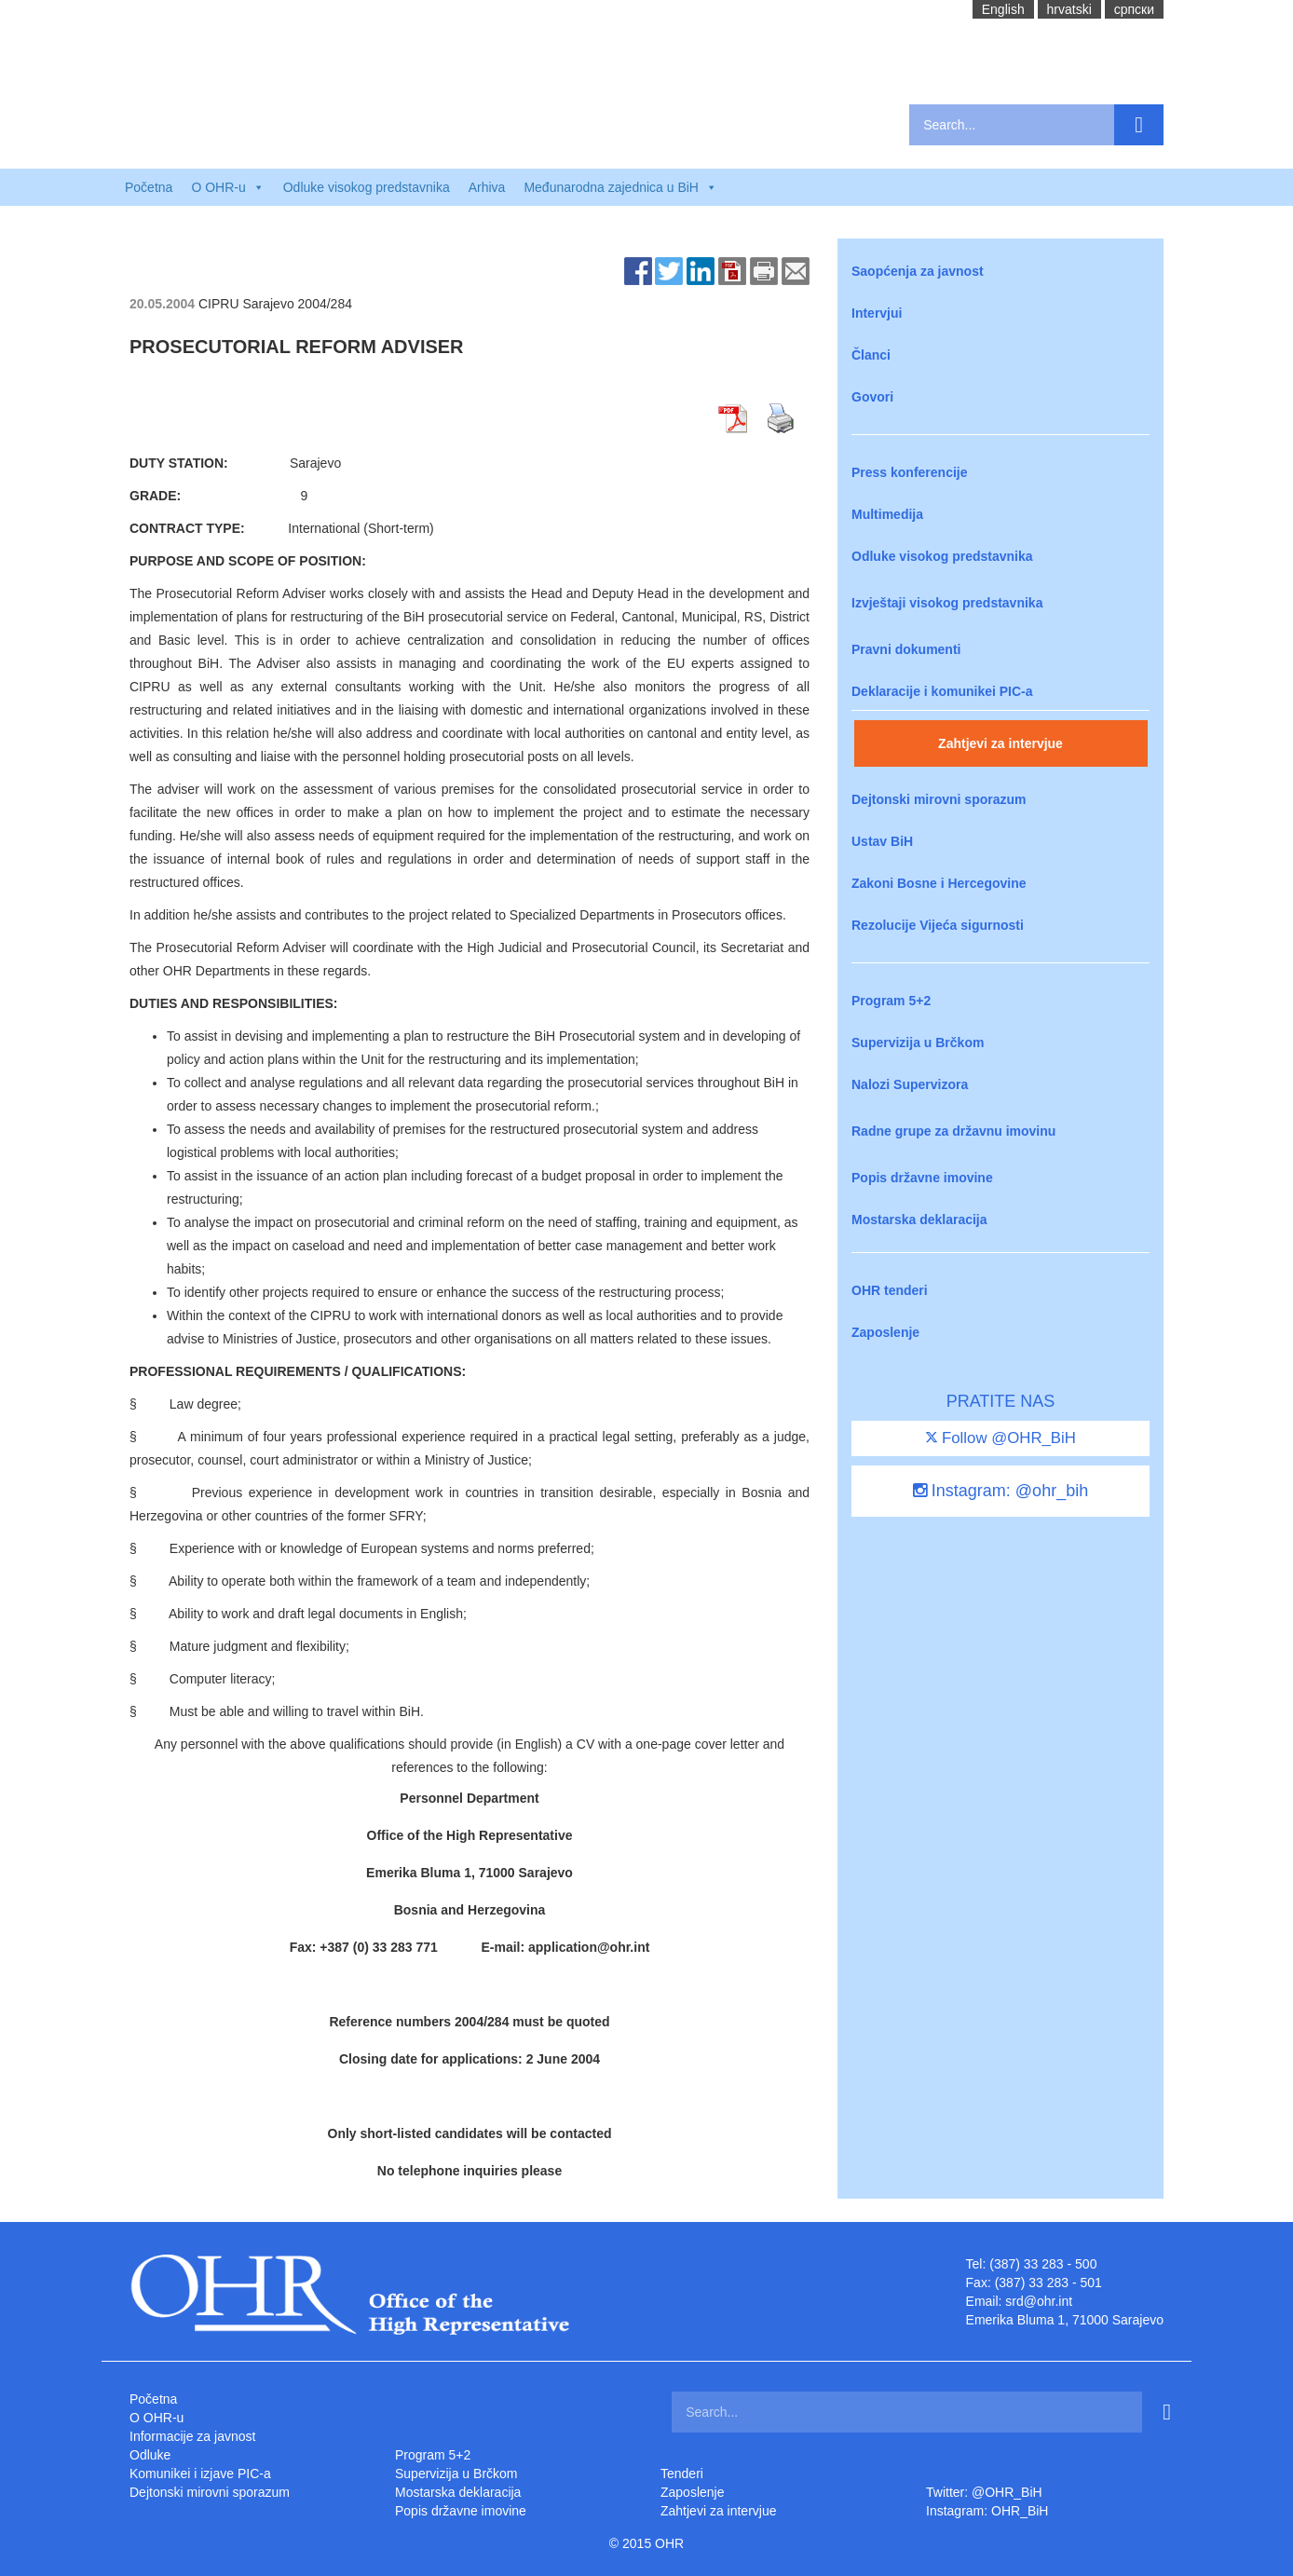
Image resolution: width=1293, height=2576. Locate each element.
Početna (148, 187)
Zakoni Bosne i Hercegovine (939, 883)
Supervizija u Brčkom (917, 1042)
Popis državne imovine (922, 1177)
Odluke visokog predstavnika (366, 187)
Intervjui (876, 313)
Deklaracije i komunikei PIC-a (942, 691)
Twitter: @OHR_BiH (984, 2492)
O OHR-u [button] (227, 187)
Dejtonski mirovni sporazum (938, 799)
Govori (872, 396)
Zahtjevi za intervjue (1000, 743)
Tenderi (681, 2473)
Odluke (149, 2454)
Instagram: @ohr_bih (1000, 1490)
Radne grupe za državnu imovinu (953, 1131)
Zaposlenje (885, 1332)
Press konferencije (909, 472)
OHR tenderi (889, 1290)
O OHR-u (156, 2417)
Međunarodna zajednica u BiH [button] (620, 187)
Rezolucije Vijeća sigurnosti (937, 925)
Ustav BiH (882, 841)
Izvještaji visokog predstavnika (946, 602)
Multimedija (887, 514)
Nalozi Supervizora (909, 1084)
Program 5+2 (891, 1000)
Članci (871, 355)
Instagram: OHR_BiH (987, 2510)
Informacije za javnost (192, 2436)
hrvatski (1069, 9)
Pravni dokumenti (905, 649)
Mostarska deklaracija (919, 1219)
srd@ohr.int (1038, 2301)
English (1003, 9)
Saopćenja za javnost (917, 271)
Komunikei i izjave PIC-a (200, 2473)
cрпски (1134, 9)
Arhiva (487, 187)
